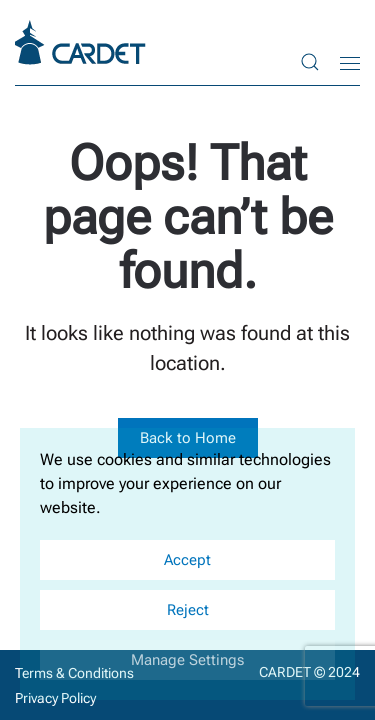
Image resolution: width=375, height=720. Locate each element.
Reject (188, 610)
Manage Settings (187, 660)
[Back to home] (83, 42)
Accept (187, 560)
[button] (310, 62)
